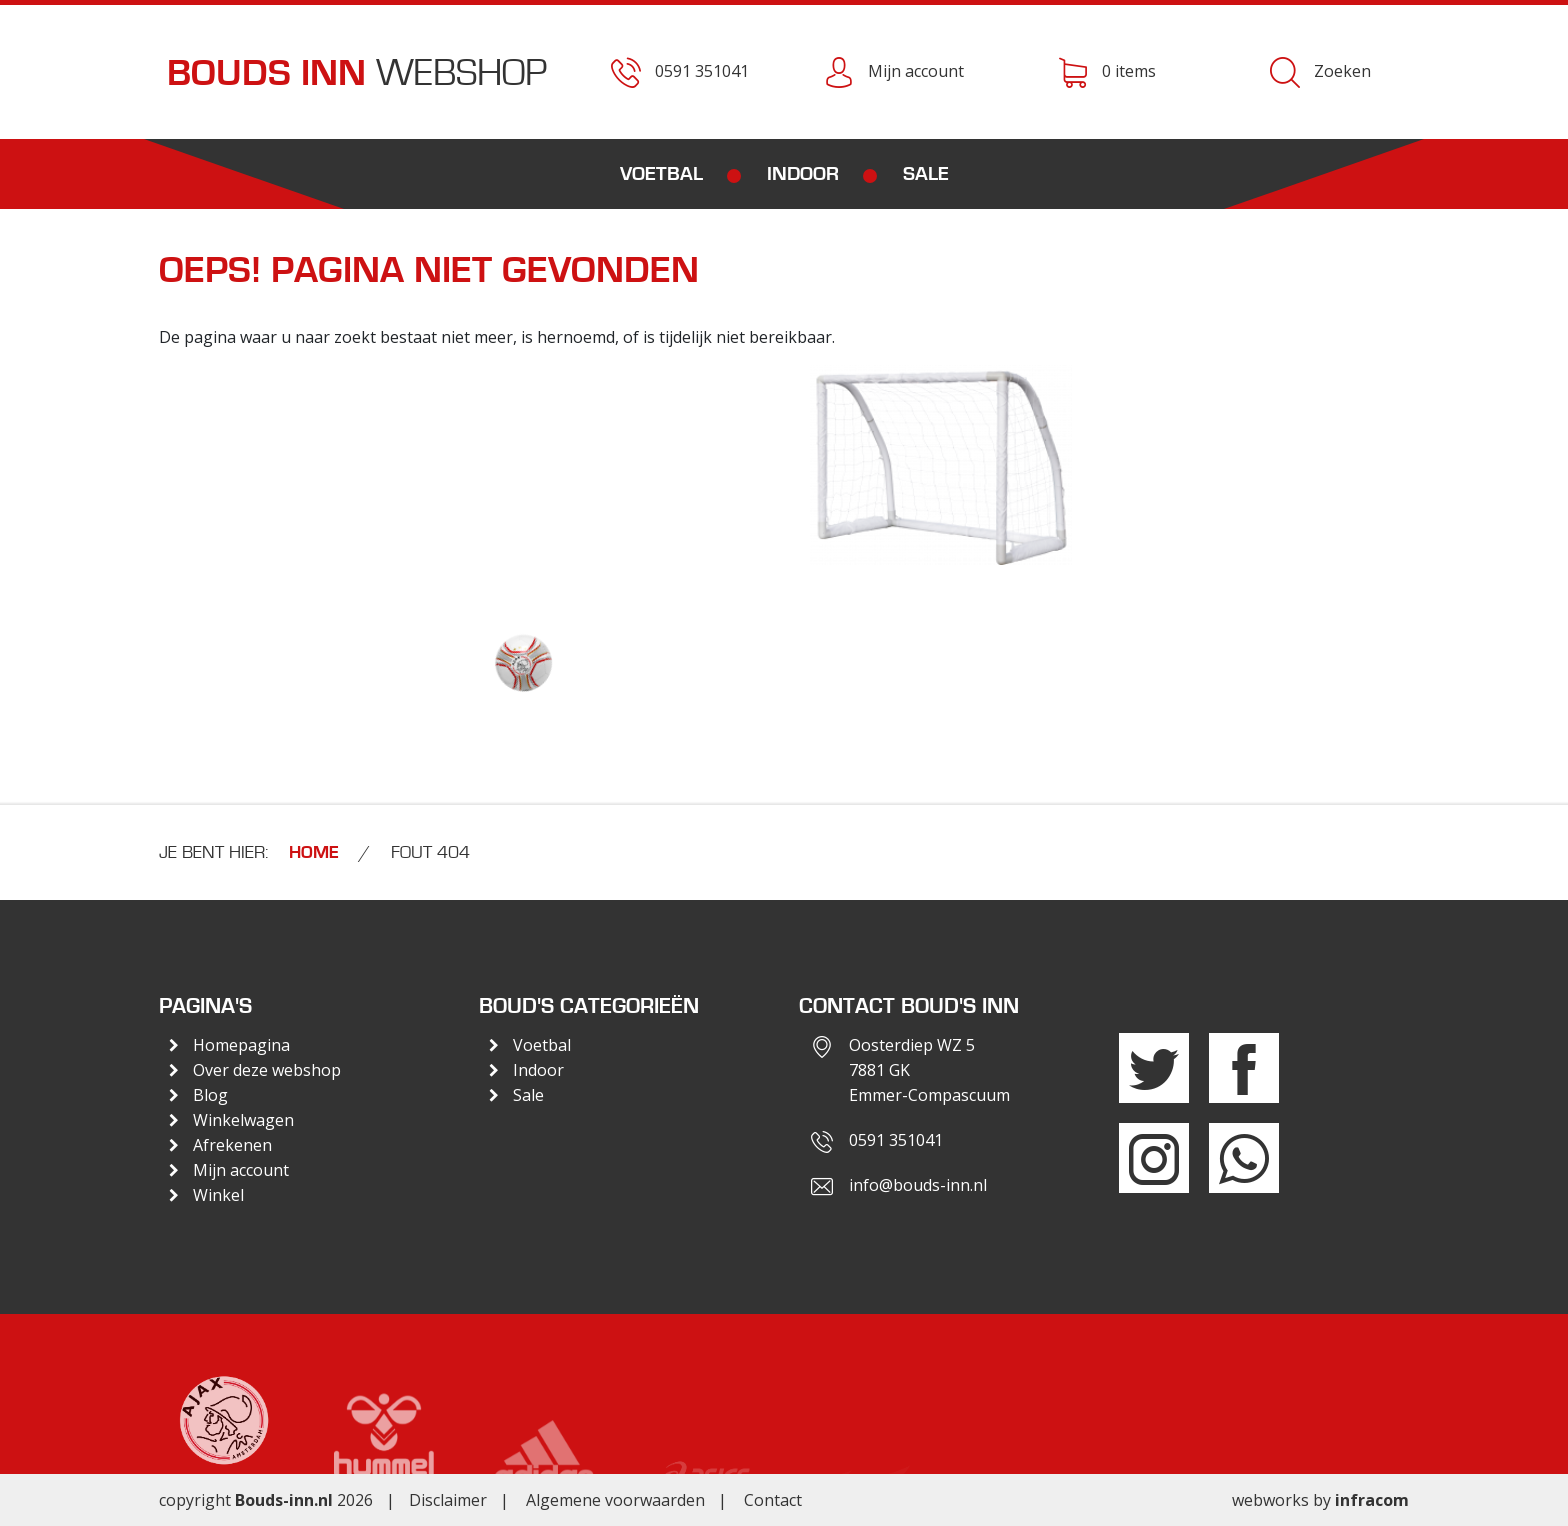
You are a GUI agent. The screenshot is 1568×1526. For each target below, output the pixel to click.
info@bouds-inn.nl (918, 1185)
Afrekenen (232, 1145)
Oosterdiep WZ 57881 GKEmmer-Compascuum (929, 1070)
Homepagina (241, 1045)
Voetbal (661, 174)
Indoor (803, 174)
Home (314, 853)
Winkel (218, 1195)
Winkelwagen (243, 1120)
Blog (210, 1095)
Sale (926, 174)
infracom (1372, 1500)
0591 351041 (896, 1140)
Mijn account (241, 1170)
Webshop (357, 73)
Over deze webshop (267, 1070)
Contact (773, 1500)
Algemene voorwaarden (615, 1500)
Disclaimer (448, 1500)
